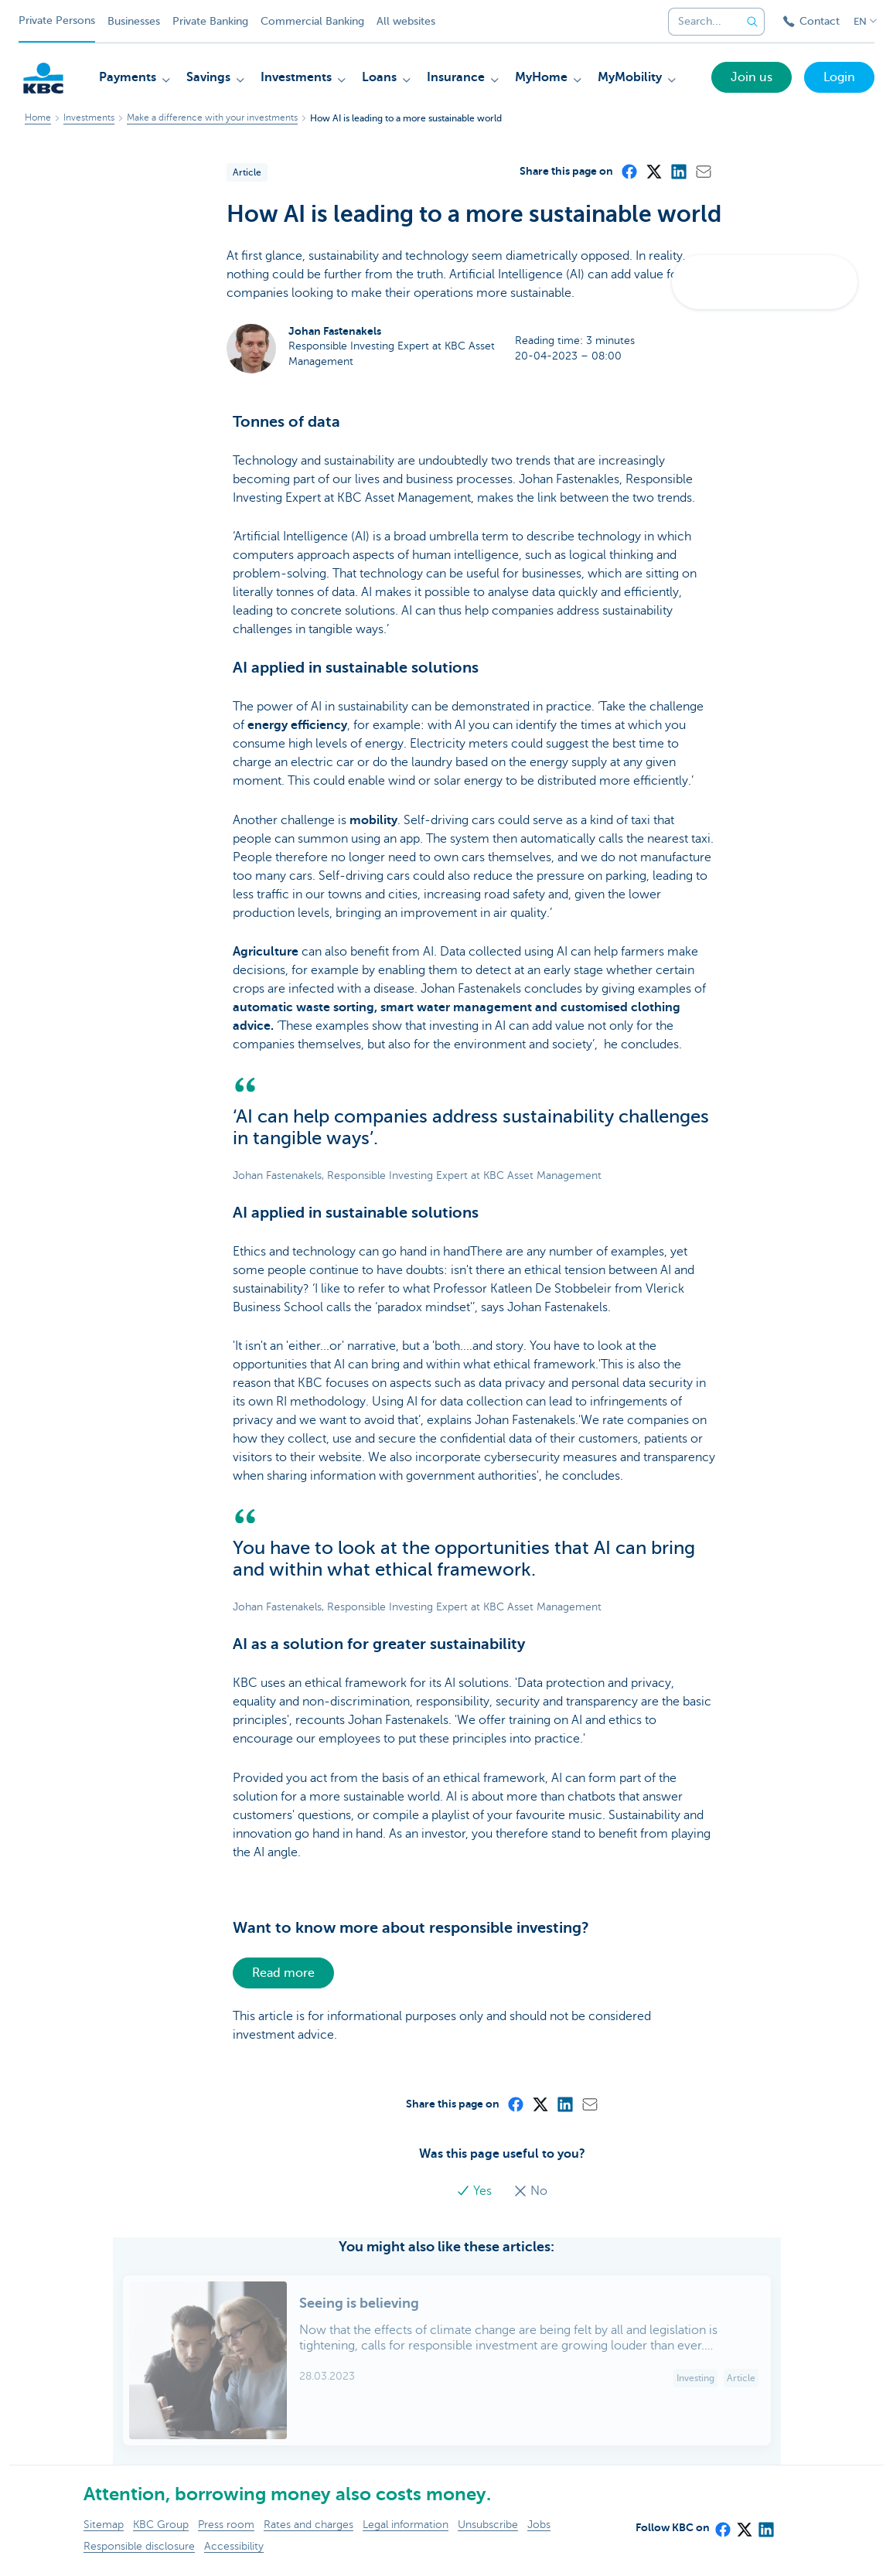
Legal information (405, 2524)
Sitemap (104, 2524)
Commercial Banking (312, 21)
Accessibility (234, 2546)
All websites (406, 21)
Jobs (538, 2524)
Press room (226, 2524)
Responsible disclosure (139, 2546)
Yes (475, 2191)
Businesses (133, 21)
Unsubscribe (488, 2524)
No (530, 2191)
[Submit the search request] (752, 22)
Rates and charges (308, 2524)
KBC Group (161, 2524)
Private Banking (210, 21)
